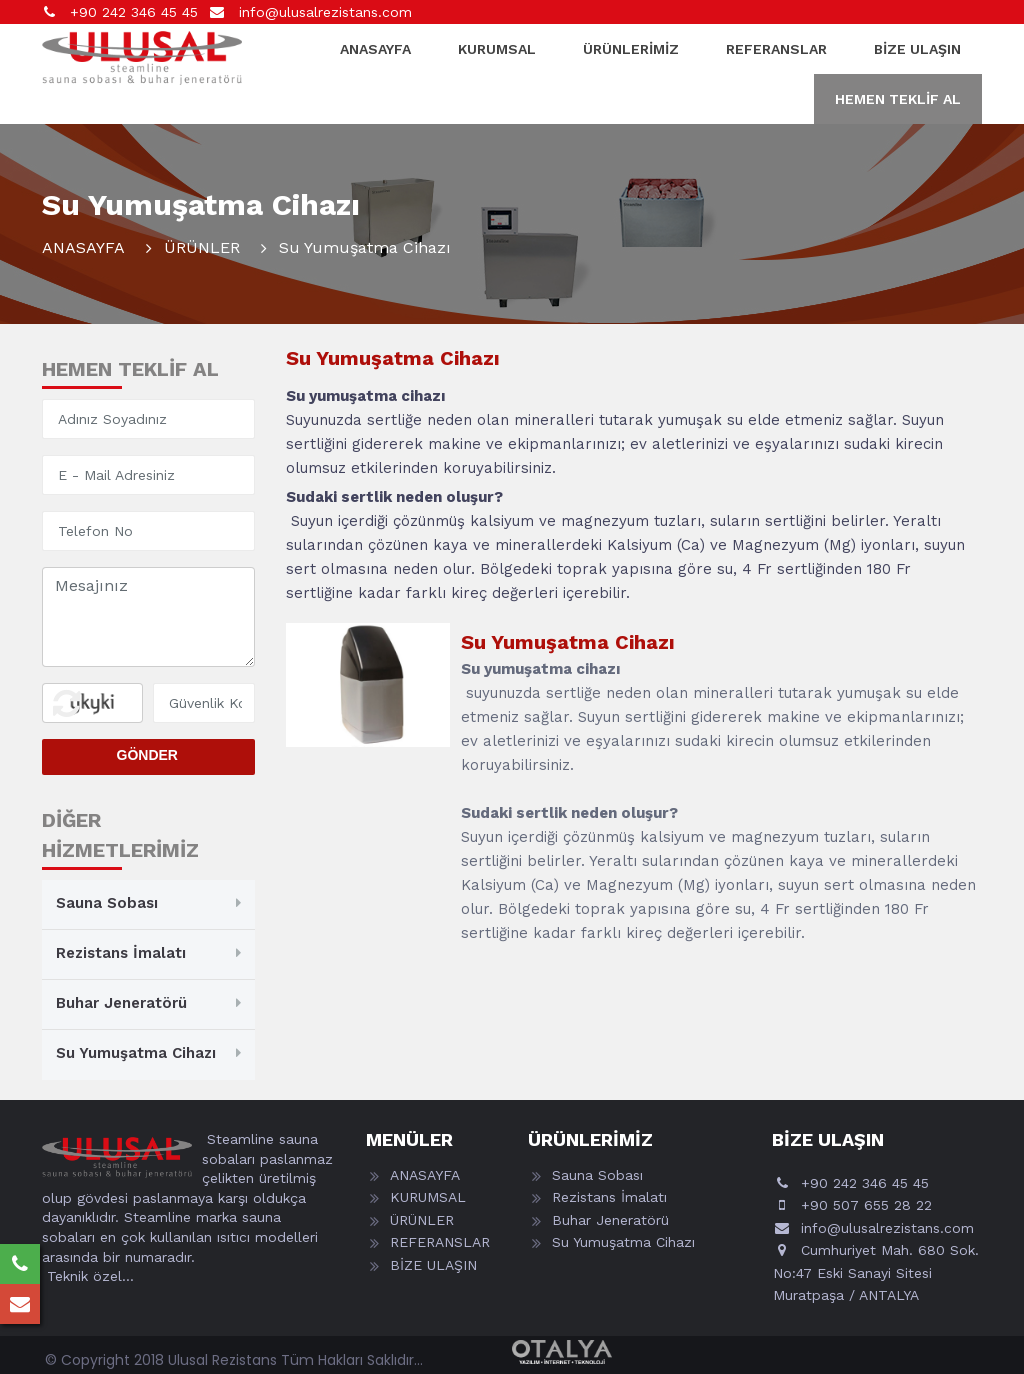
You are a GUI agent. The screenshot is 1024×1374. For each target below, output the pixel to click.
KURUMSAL (497, 49)
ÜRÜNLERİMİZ (631, 49)
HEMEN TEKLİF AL (898, 99)
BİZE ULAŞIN (917, 49)
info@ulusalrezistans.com (323, 12)
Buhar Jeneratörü (121, 1003)
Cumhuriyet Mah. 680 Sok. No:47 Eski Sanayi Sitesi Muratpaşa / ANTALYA (876, 1272)
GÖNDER (147, 755)
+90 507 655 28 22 (866, 1205)
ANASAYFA (375, 49)
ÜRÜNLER (202, 247)
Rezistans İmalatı (121, 953)
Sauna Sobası (107, 903)
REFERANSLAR (776, 49)
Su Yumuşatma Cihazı (136, 1053)
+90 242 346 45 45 (131, 12)
